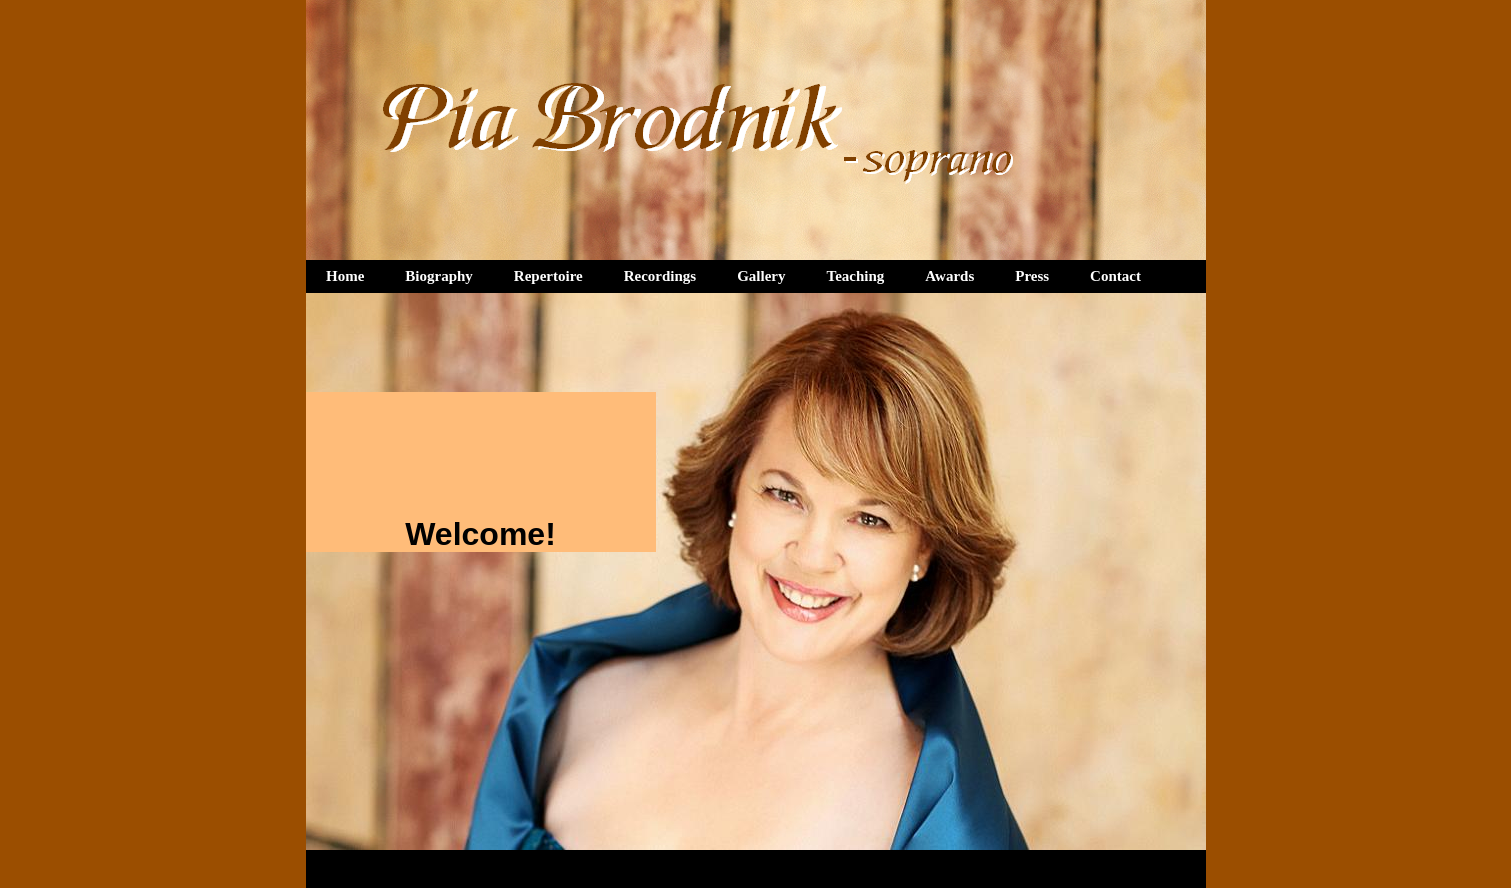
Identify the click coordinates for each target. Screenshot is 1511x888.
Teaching (856, 276)
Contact (1115, 276)
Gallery (761, 276)
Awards (949, 276)
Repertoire (548, 276)
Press (1032, 276)
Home (345, 276)
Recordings (660, 276)
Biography (439, 276)
